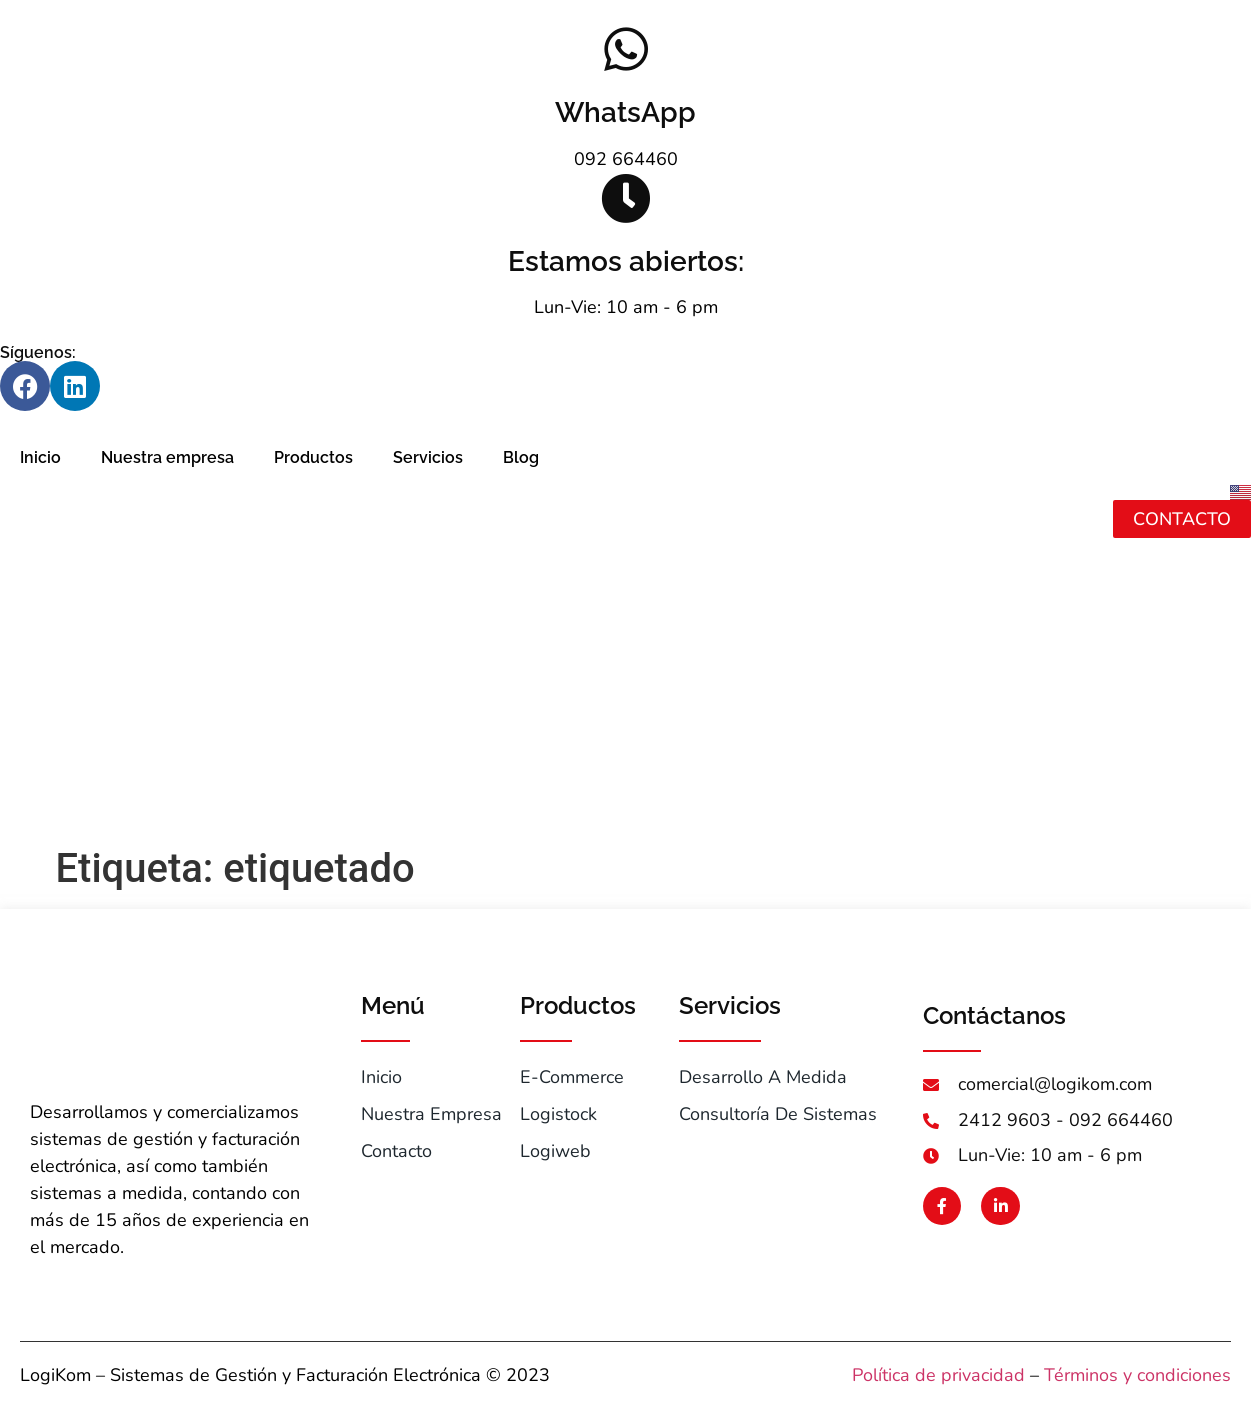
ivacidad (991, 1375)
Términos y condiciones (1137, 1375)
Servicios (428, 457)
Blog (521, 457)
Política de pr (905, 1375)
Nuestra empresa (167, 457)
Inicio (40, 457)
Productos (313, 457)
